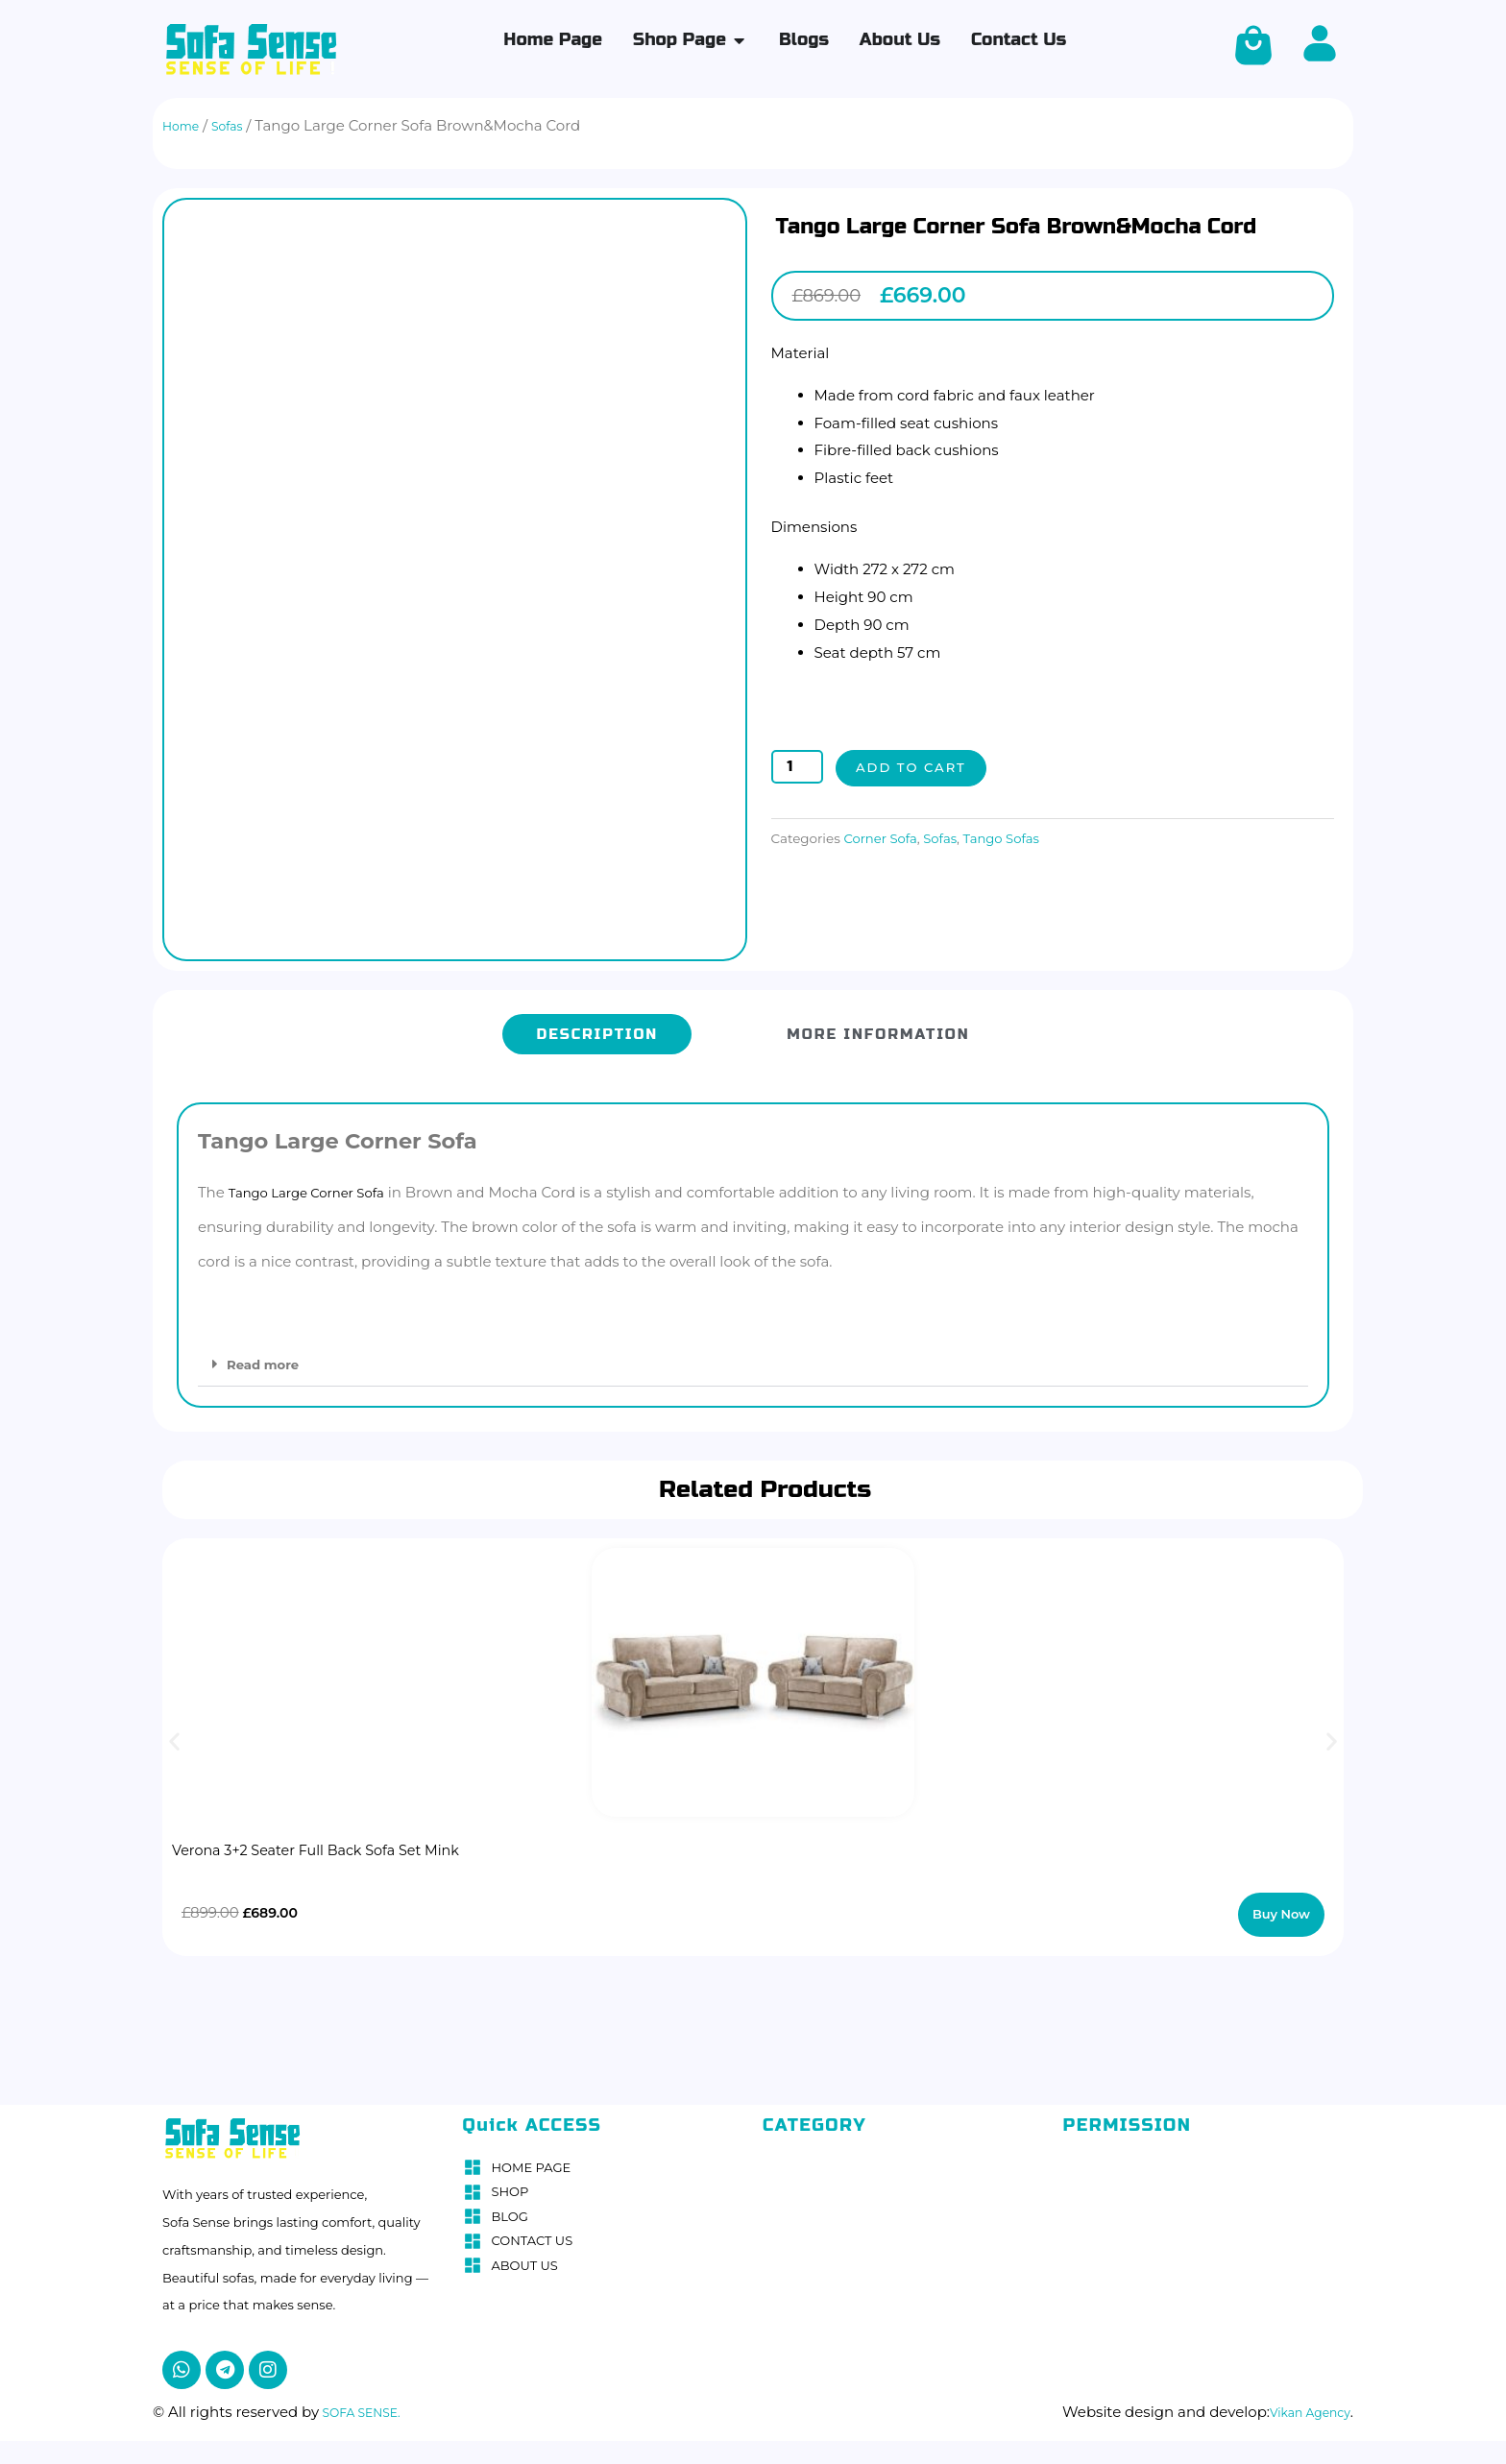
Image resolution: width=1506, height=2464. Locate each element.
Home (184, 125)
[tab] (597, 1025)
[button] (753, 1356)
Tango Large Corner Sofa (317, 1183)
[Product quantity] (797, 767)
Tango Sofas (1021, 839)
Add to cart (917, 768)
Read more (268, 1355)
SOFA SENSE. (368, 2402)
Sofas (953, 839)
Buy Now (1283, 1905)
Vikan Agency (1301, 2402)
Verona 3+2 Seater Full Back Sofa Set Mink (352, 1841)
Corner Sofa (885, 839)
